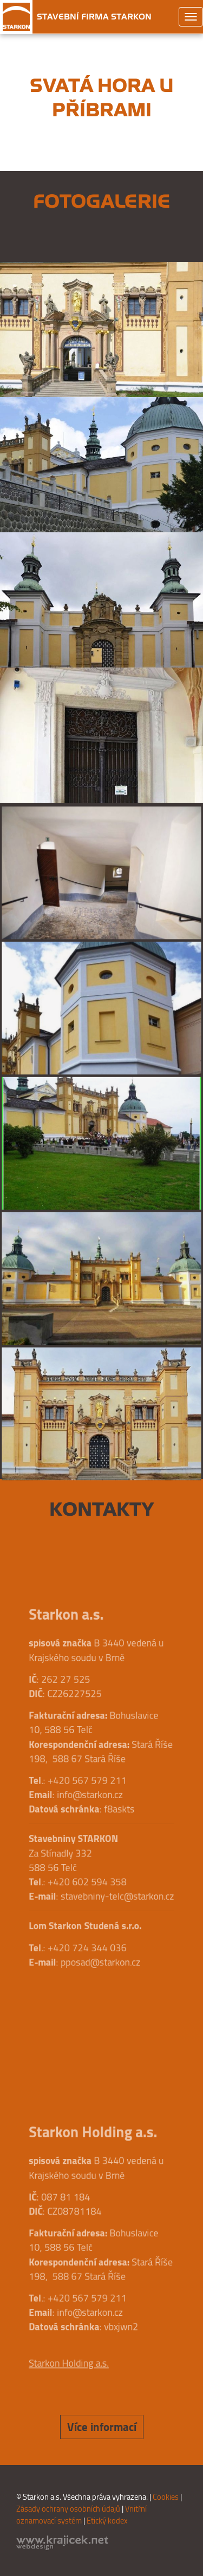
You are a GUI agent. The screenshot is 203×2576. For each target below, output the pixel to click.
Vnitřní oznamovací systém (81, 2514)
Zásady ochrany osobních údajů (68, 2508)
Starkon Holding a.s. (72, 2350)
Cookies (166, 2496)
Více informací (101, 2427)
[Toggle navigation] (191, 17)
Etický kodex (107, 2520)
